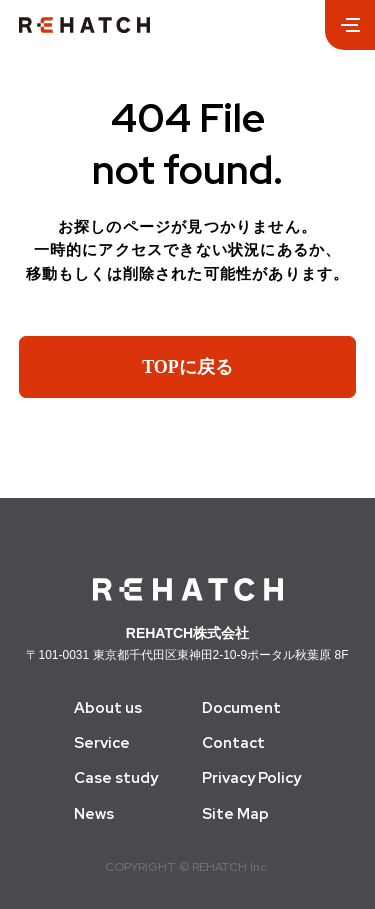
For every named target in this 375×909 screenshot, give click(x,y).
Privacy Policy (251, 778)
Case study (116, 778)
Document (241, 708)
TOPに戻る (187, 367)
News (94, 814)
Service (102, 743)
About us (108, 708)
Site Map (235, 814)
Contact (233, 743)
